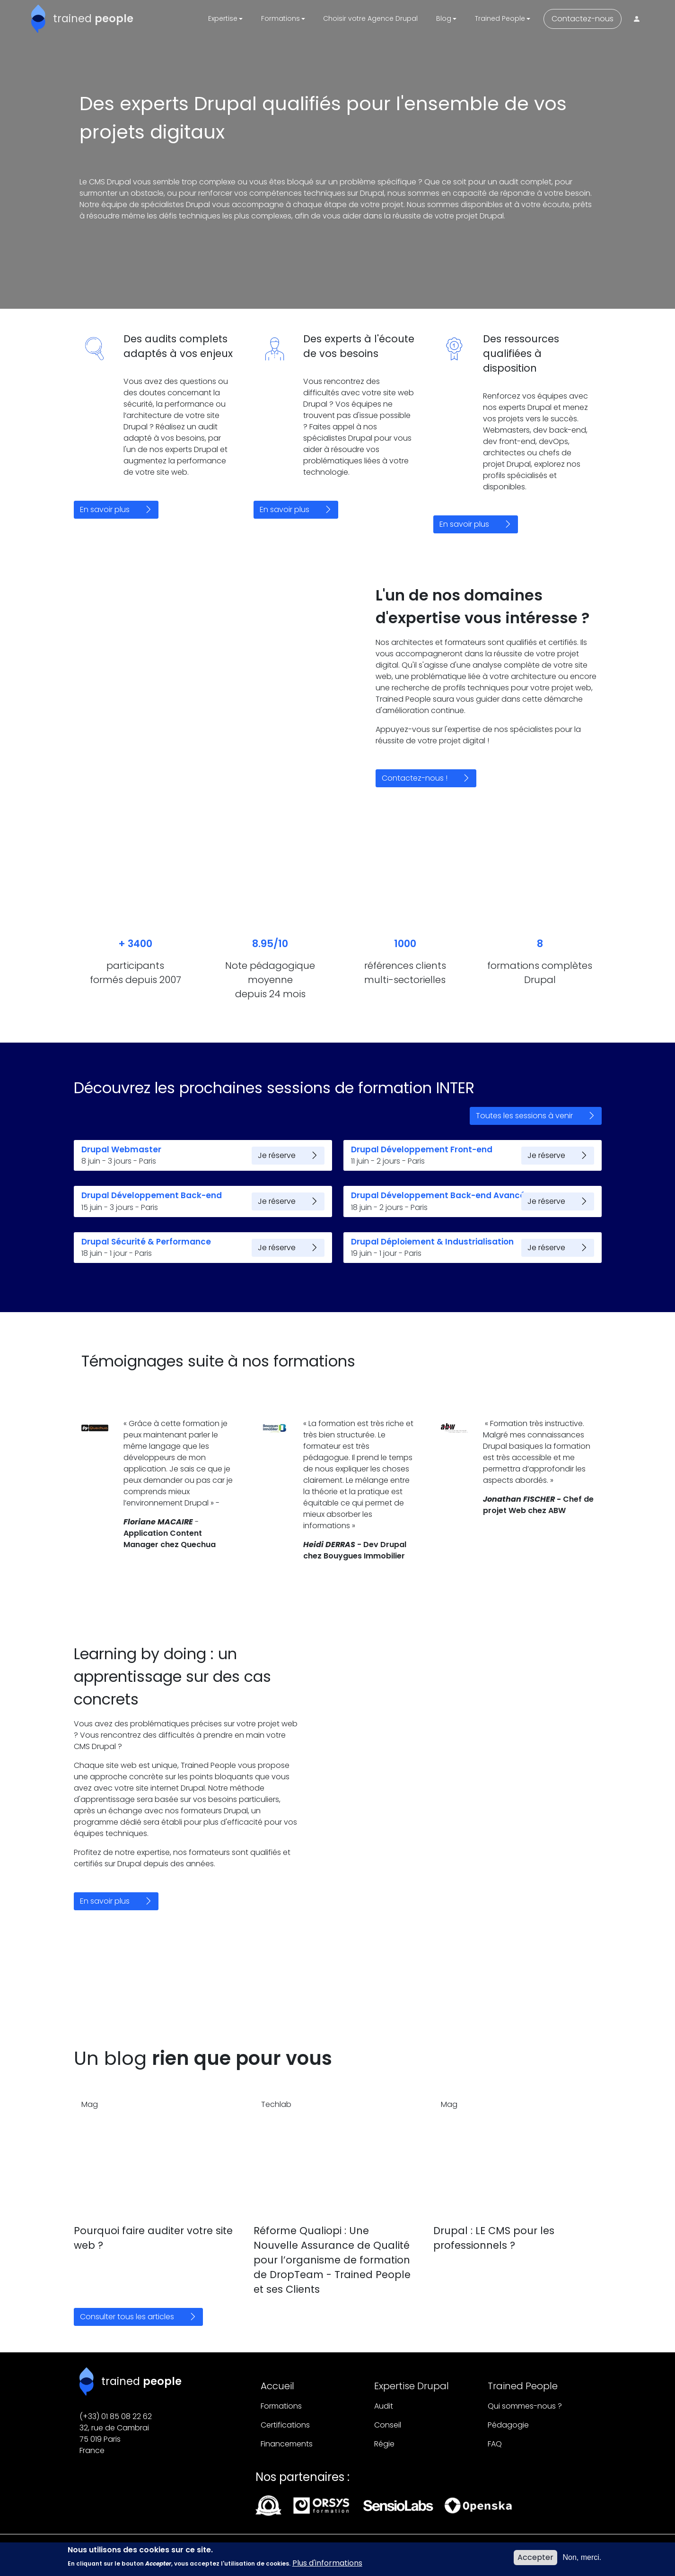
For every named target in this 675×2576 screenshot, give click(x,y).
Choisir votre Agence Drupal (370, 18)
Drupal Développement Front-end (421, 1149)
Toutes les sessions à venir (524, 1115)
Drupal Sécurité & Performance (146, 1241)
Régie (384, 2443)
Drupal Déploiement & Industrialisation (432, 1241)
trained (93, 18)
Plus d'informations (327, 2566)
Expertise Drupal (411, 2386)
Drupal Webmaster (121, 1149)
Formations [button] (280, 18)
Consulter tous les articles (127, 2316)
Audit (383, 2406)
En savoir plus (105, 509)
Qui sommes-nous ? (525, 2406)
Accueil (277, 2386)
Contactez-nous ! (414, 778)
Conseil (387, 2424)
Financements (287, 2443)
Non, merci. (582, 2561)
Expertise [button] (222, 18)
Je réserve (277, 1155)
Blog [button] (443, 18)
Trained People (523, 2386)
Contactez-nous (583, 18)
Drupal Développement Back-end (151, 1195)
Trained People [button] (500, 18)
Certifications (285, 2424)
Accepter (535, 2560)
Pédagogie (508, 2424)
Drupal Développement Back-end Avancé (438, 1195)
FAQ (495, 2443)
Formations (281, 2406)
